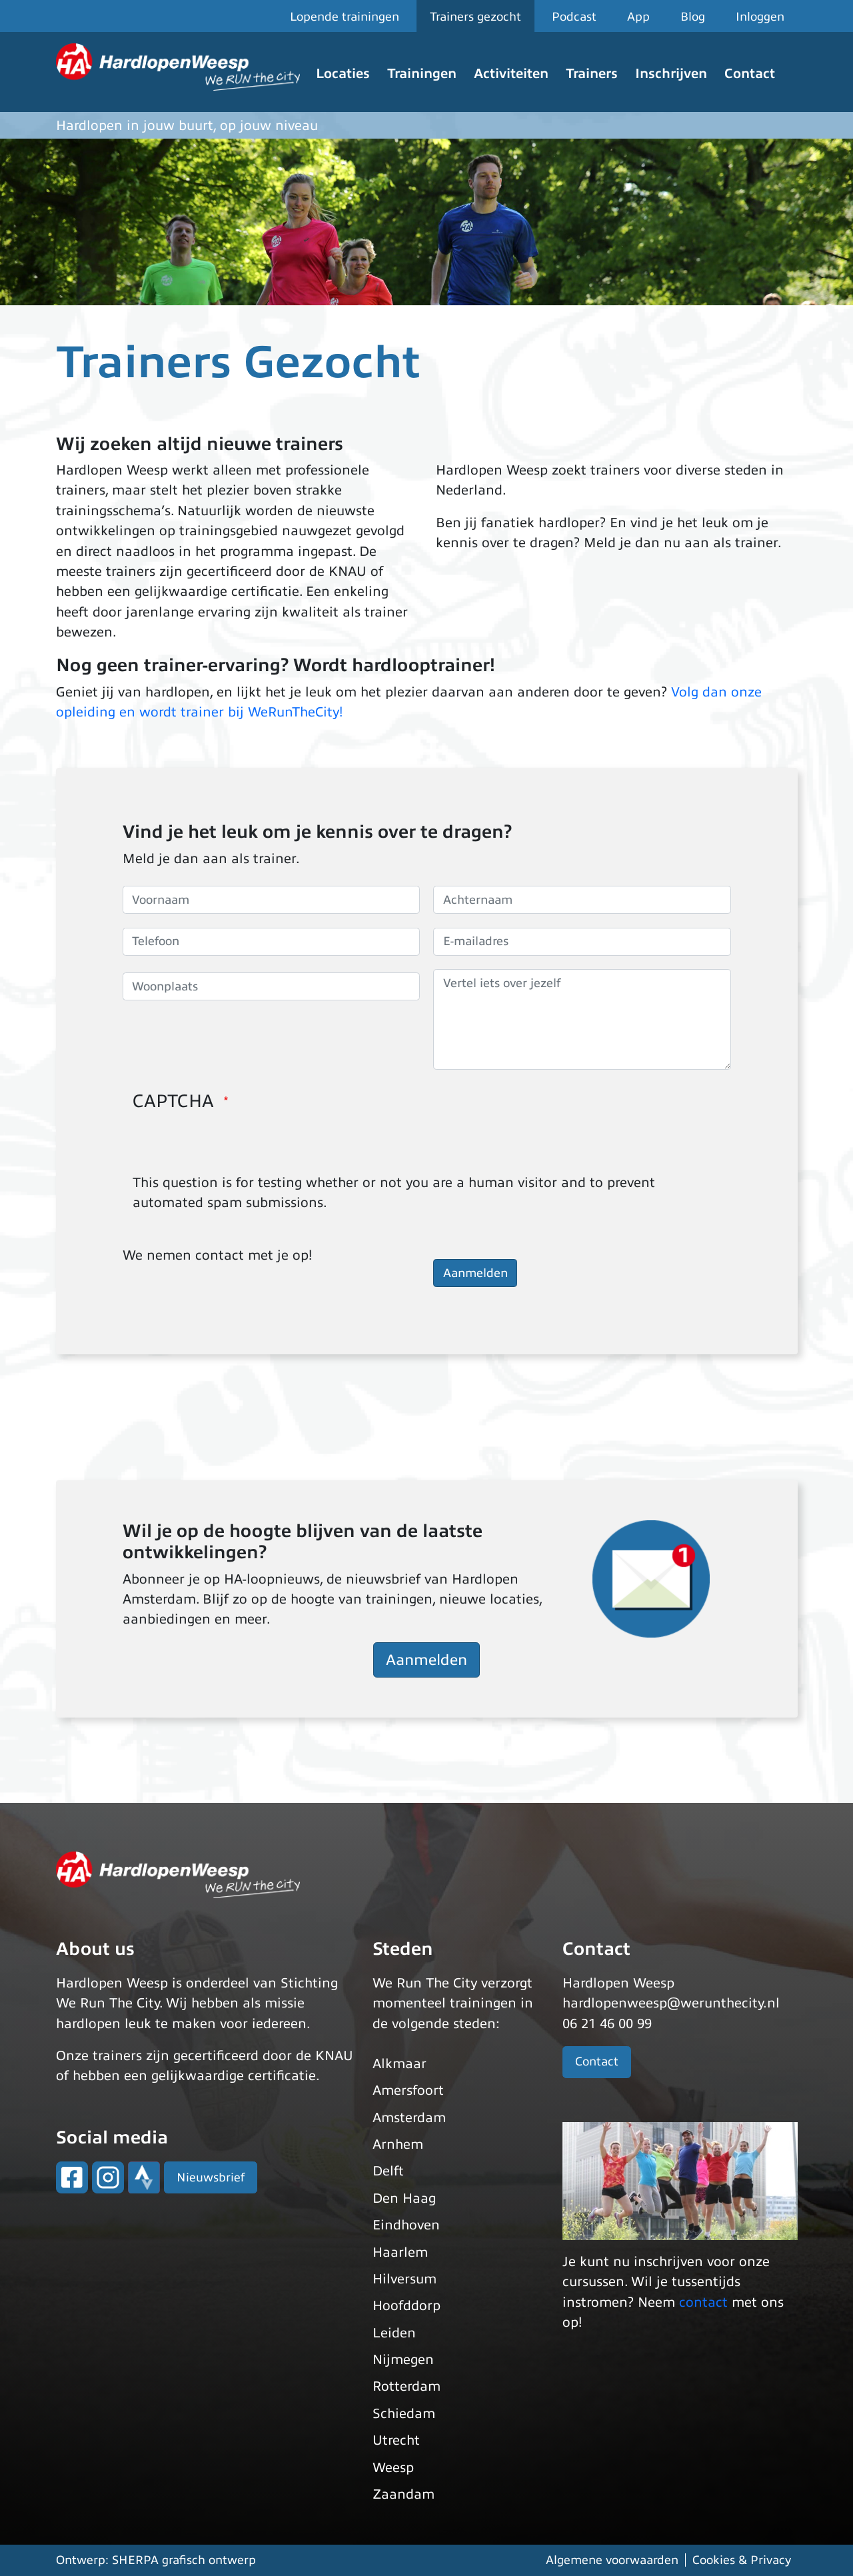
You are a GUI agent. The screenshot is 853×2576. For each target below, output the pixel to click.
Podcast (574, 16)
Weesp (393, 2467)
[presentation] (234, 1147)
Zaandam (403, 2494)
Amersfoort (408, 2090)
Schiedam (404, 2413)
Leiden (394, 2333)
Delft (388, 2171)
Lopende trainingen (344, 16)
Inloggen (760, 16)
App (638, 16)
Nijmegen (403, 2359)
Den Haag (404, 2198)
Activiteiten (511, 73)
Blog (692, 16)
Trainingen (421, 73)
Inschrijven (671, 73)
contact (703, 2302)
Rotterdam (406, 2386)
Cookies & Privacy (741, 2560)
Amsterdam (409, 2117)
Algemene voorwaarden (612, 2560)
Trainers (592, 73)
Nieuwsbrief (211, 2177)
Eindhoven (406, 2225)
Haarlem (400, 2252)
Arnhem (398, 2144)
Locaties (343, 73)
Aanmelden (426, 1660)
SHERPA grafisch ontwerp (184, 2560)
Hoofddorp (406, 2305)
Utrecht (396, 2440)
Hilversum (404, 2279)
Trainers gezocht (475, 16)
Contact (749, 73)
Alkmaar (399, 2063)
